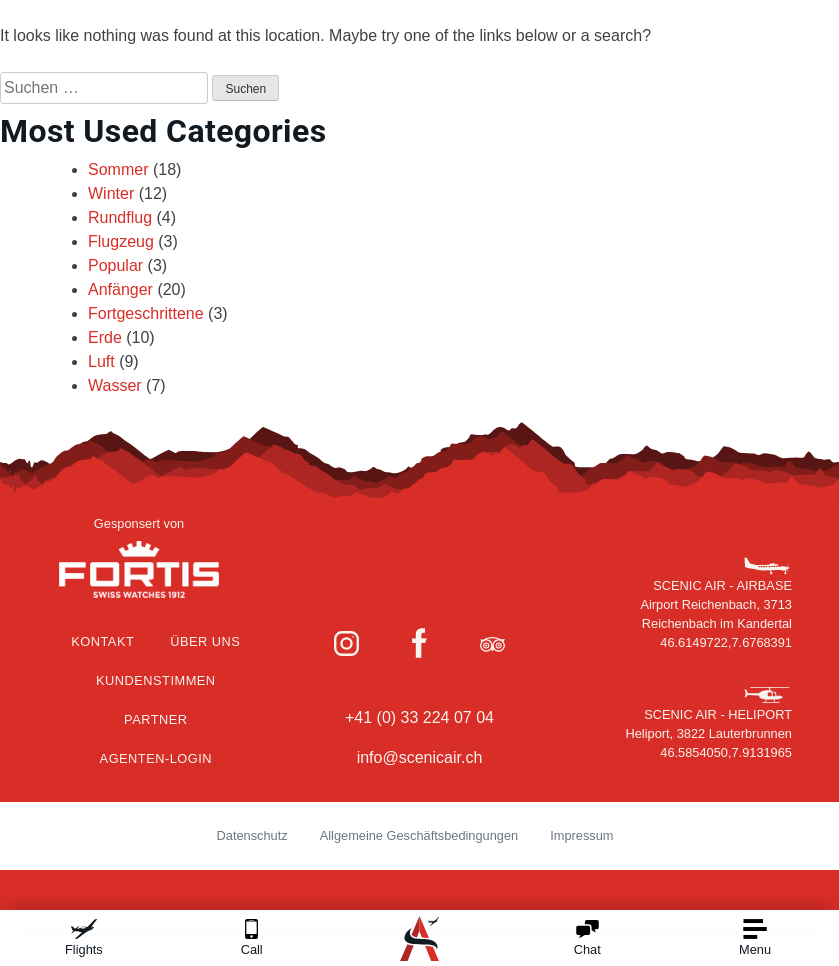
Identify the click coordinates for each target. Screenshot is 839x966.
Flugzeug (121, 241)
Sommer (118, 169)
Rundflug (120, 217)
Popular (115, 265)
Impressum (581, 835)
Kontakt (102, 641)
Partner (155, 719)
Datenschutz (252, 835)
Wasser (115, 385)
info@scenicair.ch (420, 757)
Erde (105, 337)
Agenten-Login (156, 758)
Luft (101, 361)
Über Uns (205, 641)
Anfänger (120, 289)
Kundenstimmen (156, 680)
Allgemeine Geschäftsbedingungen (419, 835)
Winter (111, 193)
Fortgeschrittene (146, 313)
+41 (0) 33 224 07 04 (419, 717)
